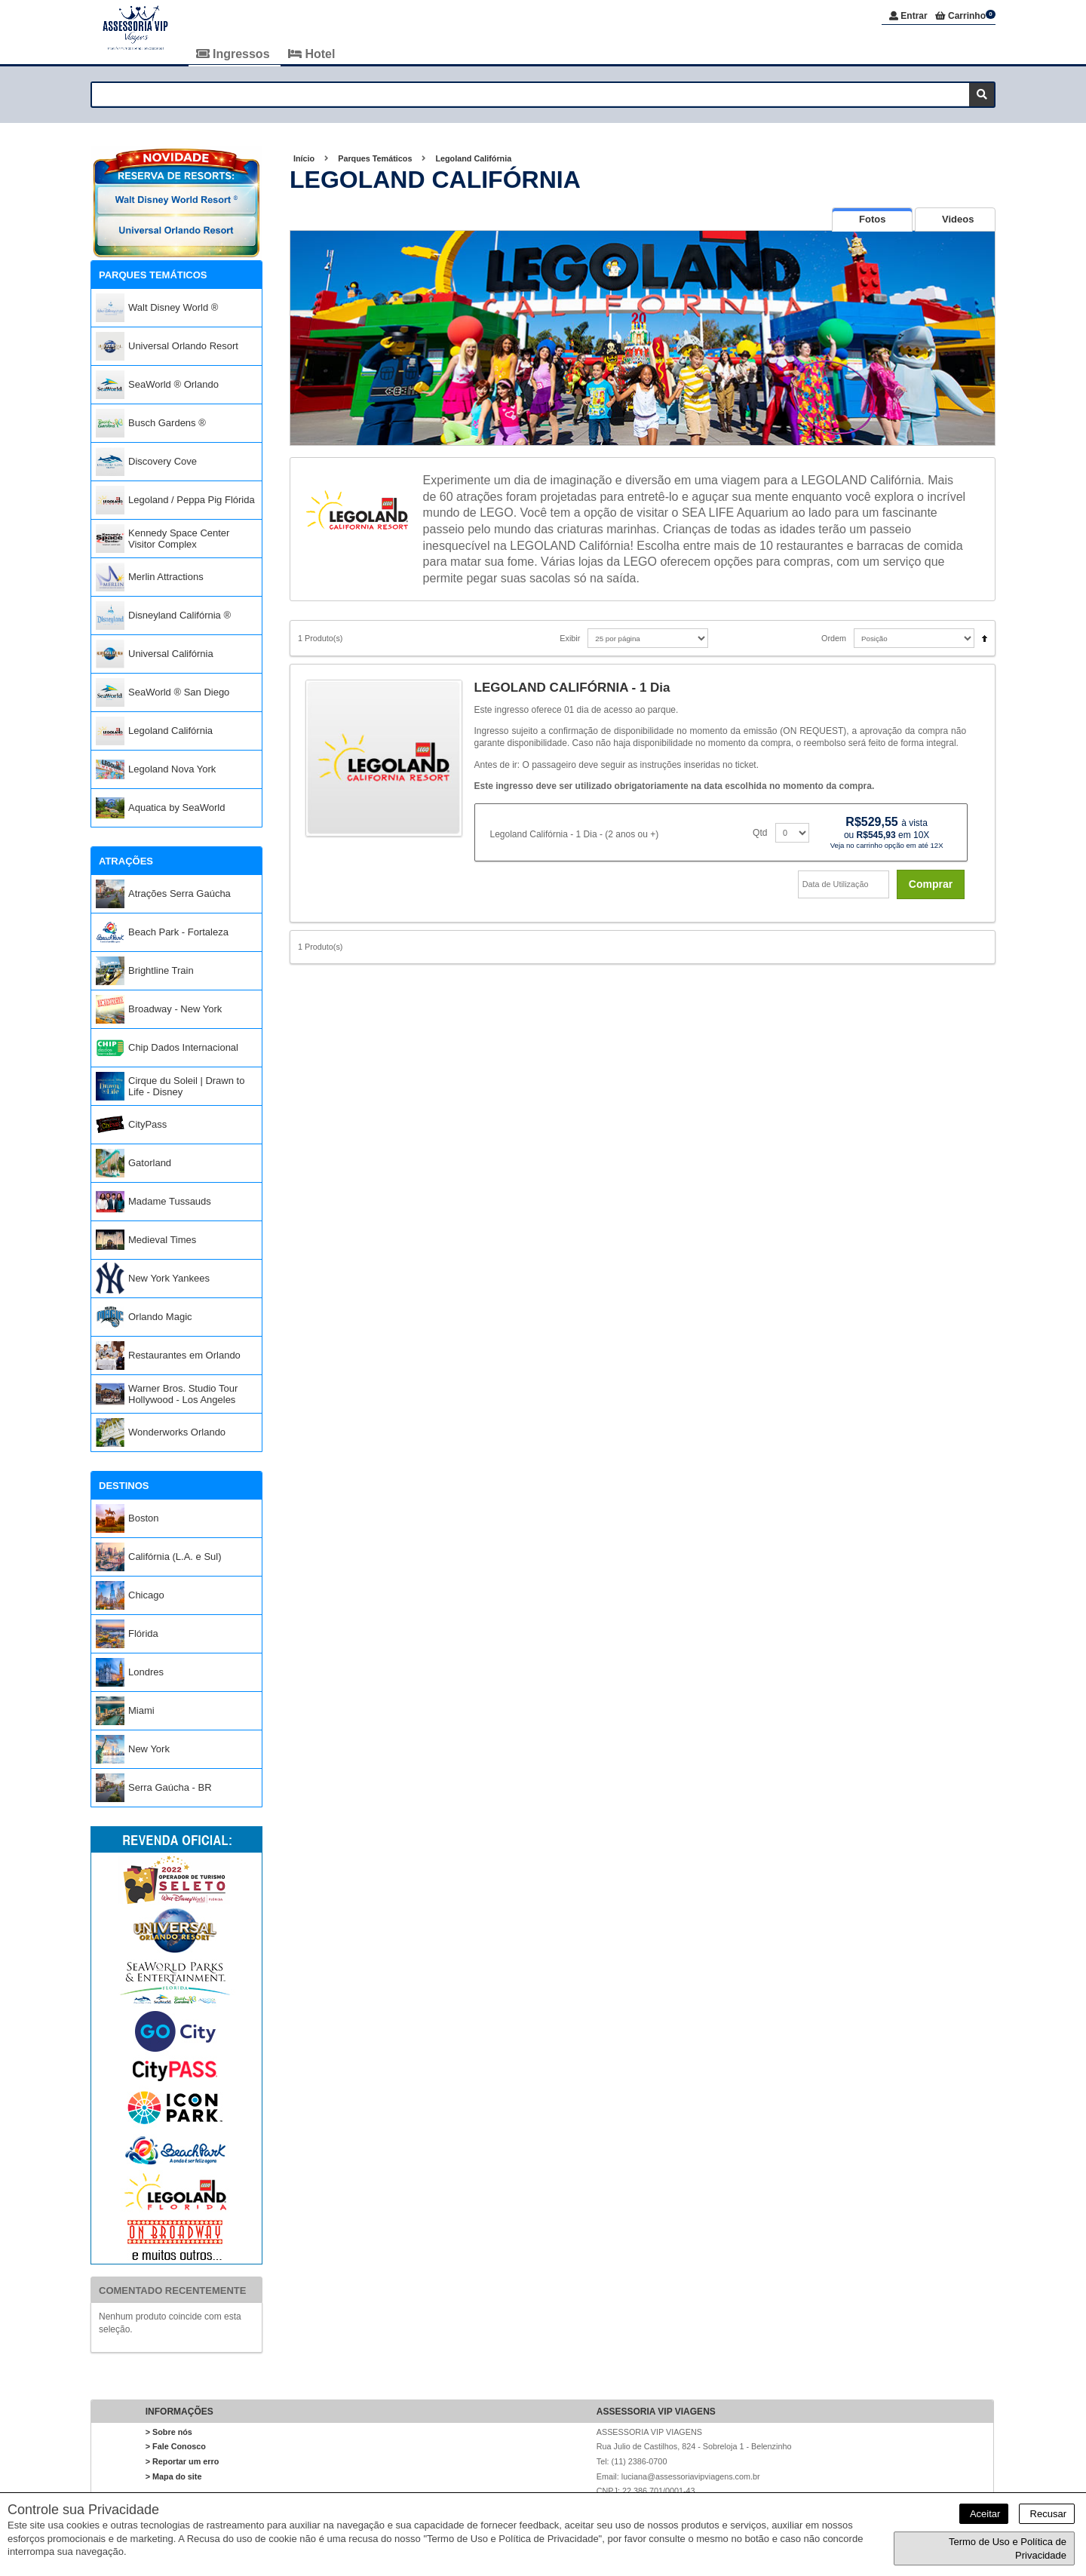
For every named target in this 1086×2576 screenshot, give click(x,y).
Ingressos (234, 54)
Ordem (833, 638)
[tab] (872, 219)
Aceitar (984, 2513)
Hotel (311, 54)
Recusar (1046, 2513)
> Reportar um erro (182, 2462)
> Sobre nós (169, 2432)
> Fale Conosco (176, 2447)
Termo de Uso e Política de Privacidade (1007, 2548)
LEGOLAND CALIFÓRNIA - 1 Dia (572, 688)
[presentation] (872, 220)
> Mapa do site (174, 2476)
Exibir (570, 638)
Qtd (760, 832)
